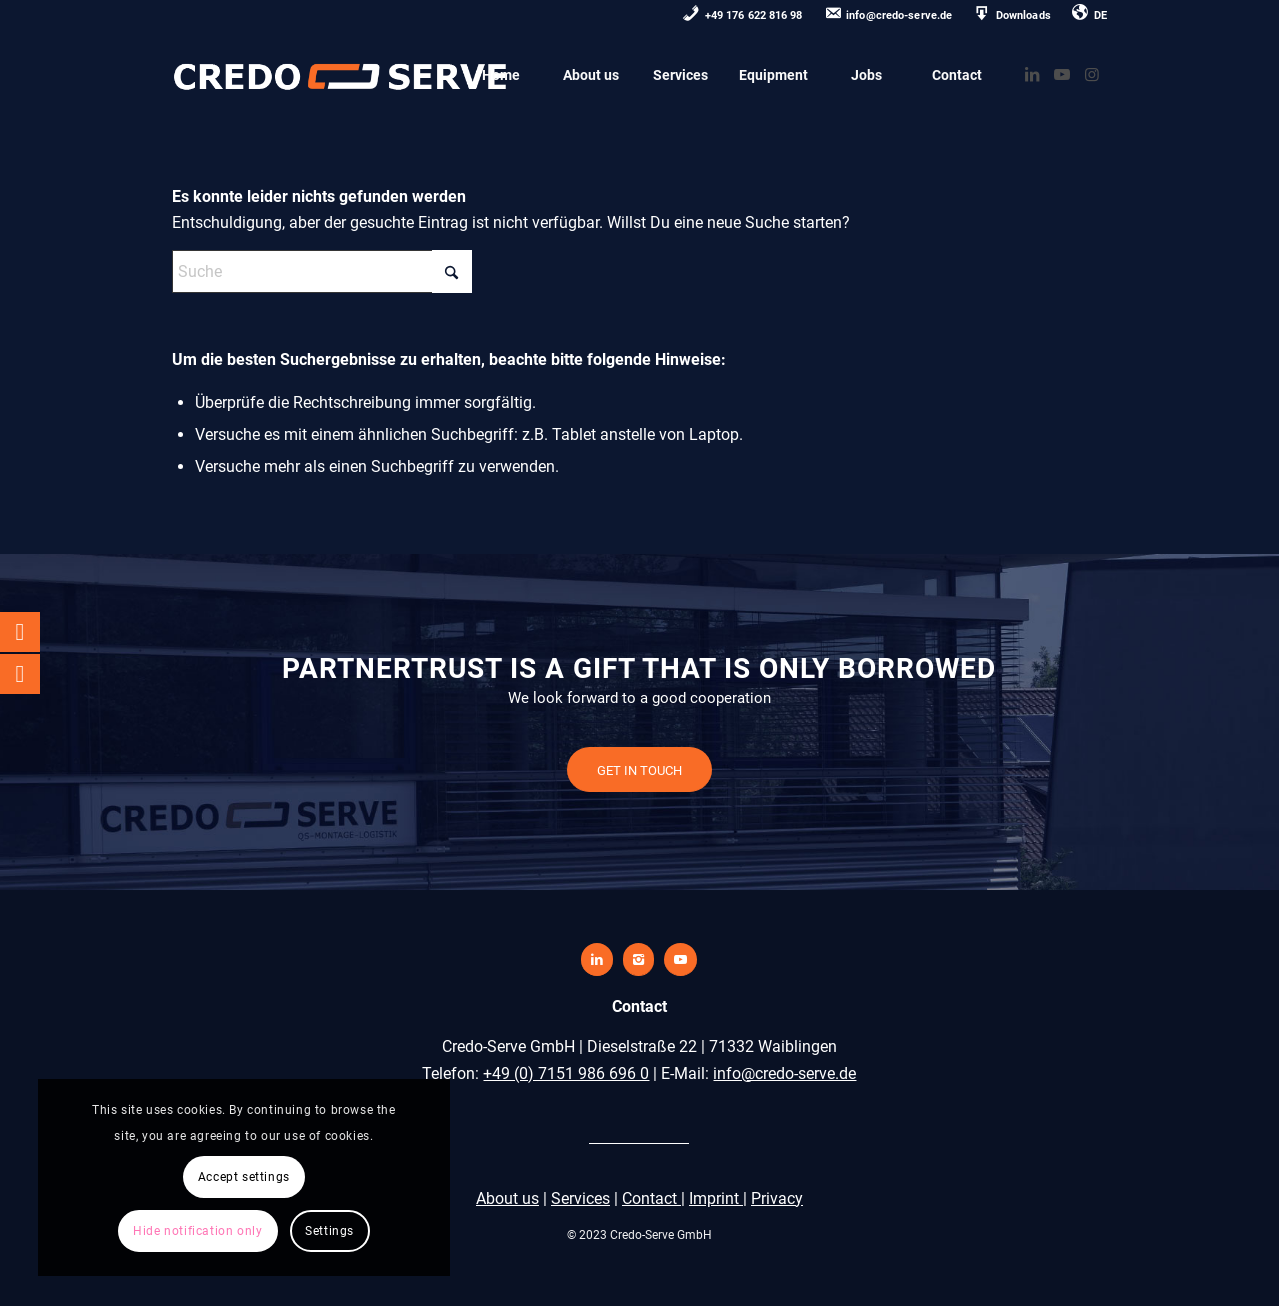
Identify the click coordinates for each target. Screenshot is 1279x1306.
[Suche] (322, 271)
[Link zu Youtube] (1062, 74)
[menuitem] (743, 16)
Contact (651, 1198)
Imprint (716, 1198)
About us (507, 1198)
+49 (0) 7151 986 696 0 (566, 1073)
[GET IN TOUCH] (639, 770)
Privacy (777, 1198)
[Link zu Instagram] (1092, 74)
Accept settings (190, 1122)
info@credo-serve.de (784, 1073)
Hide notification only (189, 1177)
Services (580, 1198)
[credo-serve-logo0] (341, 75)
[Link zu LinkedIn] (1032, 74)
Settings (189, 1231)
